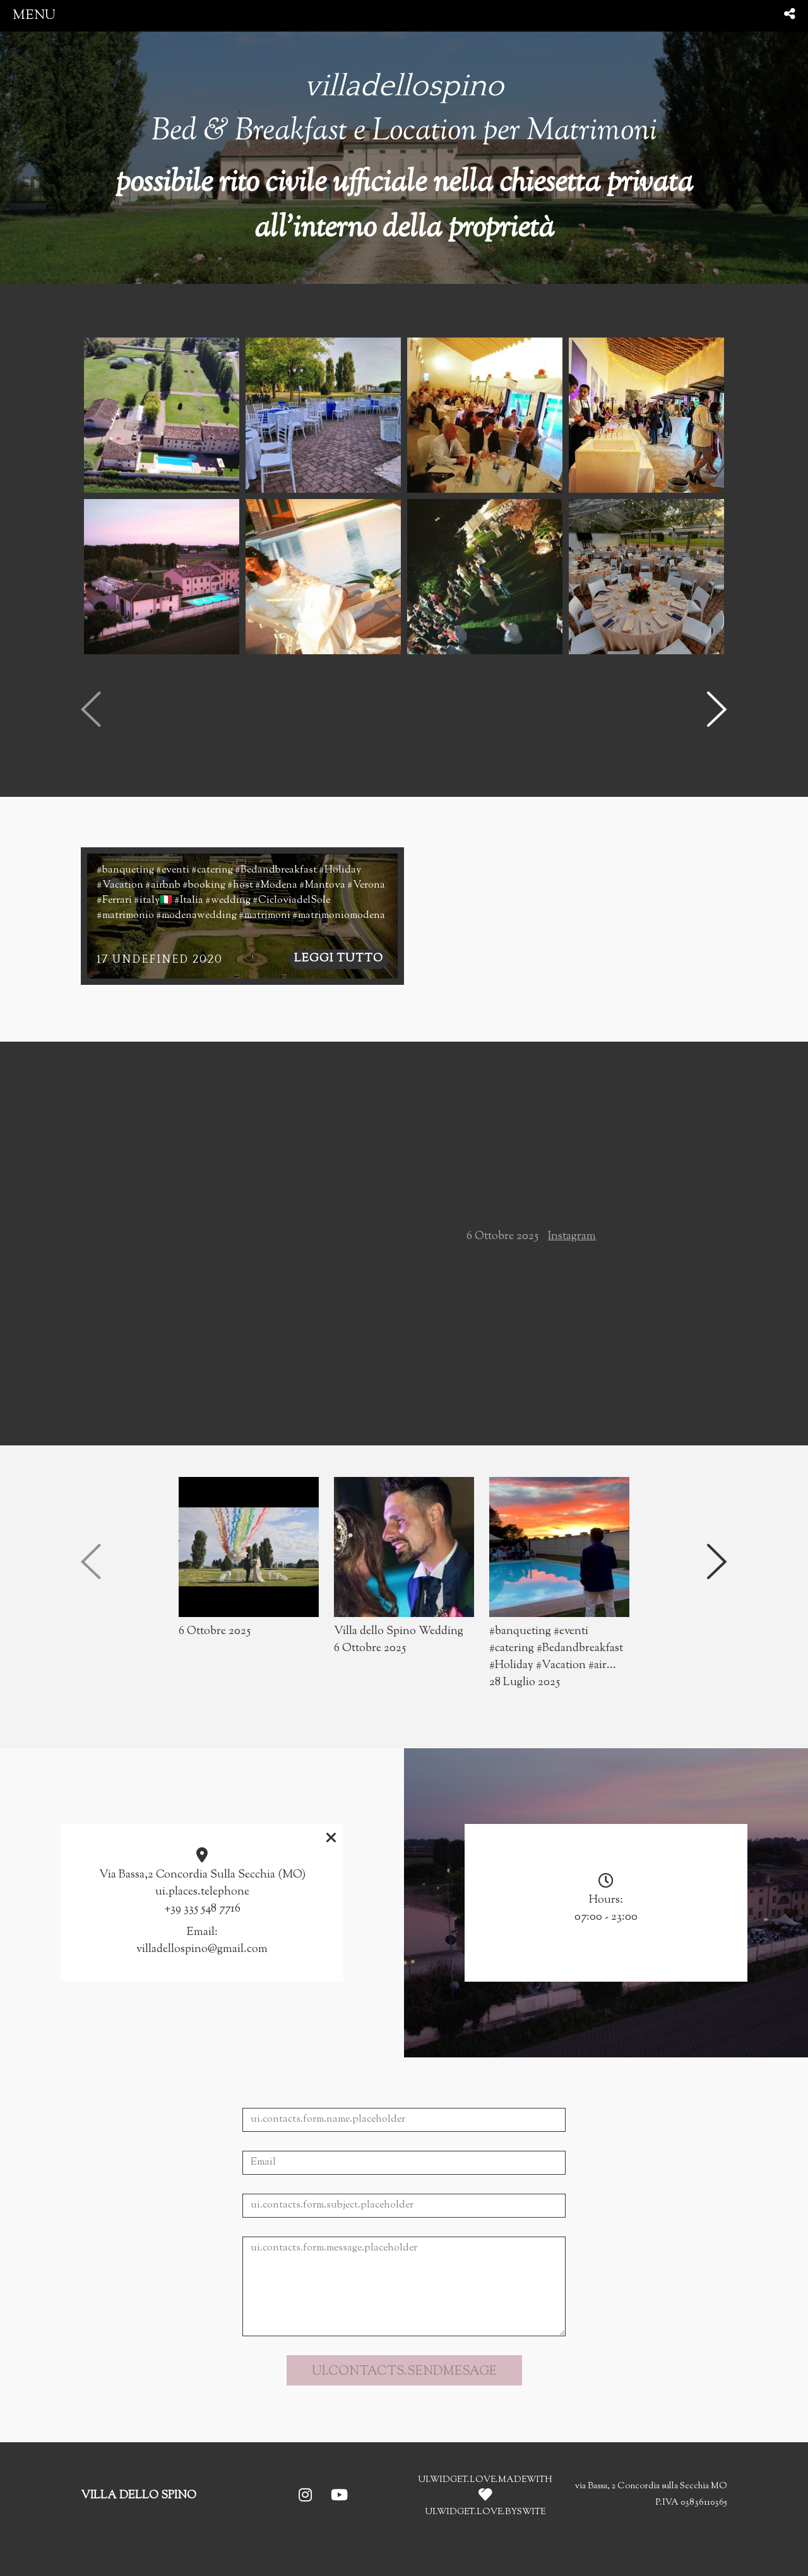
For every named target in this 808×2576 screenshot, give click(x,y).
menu (34, 15)
